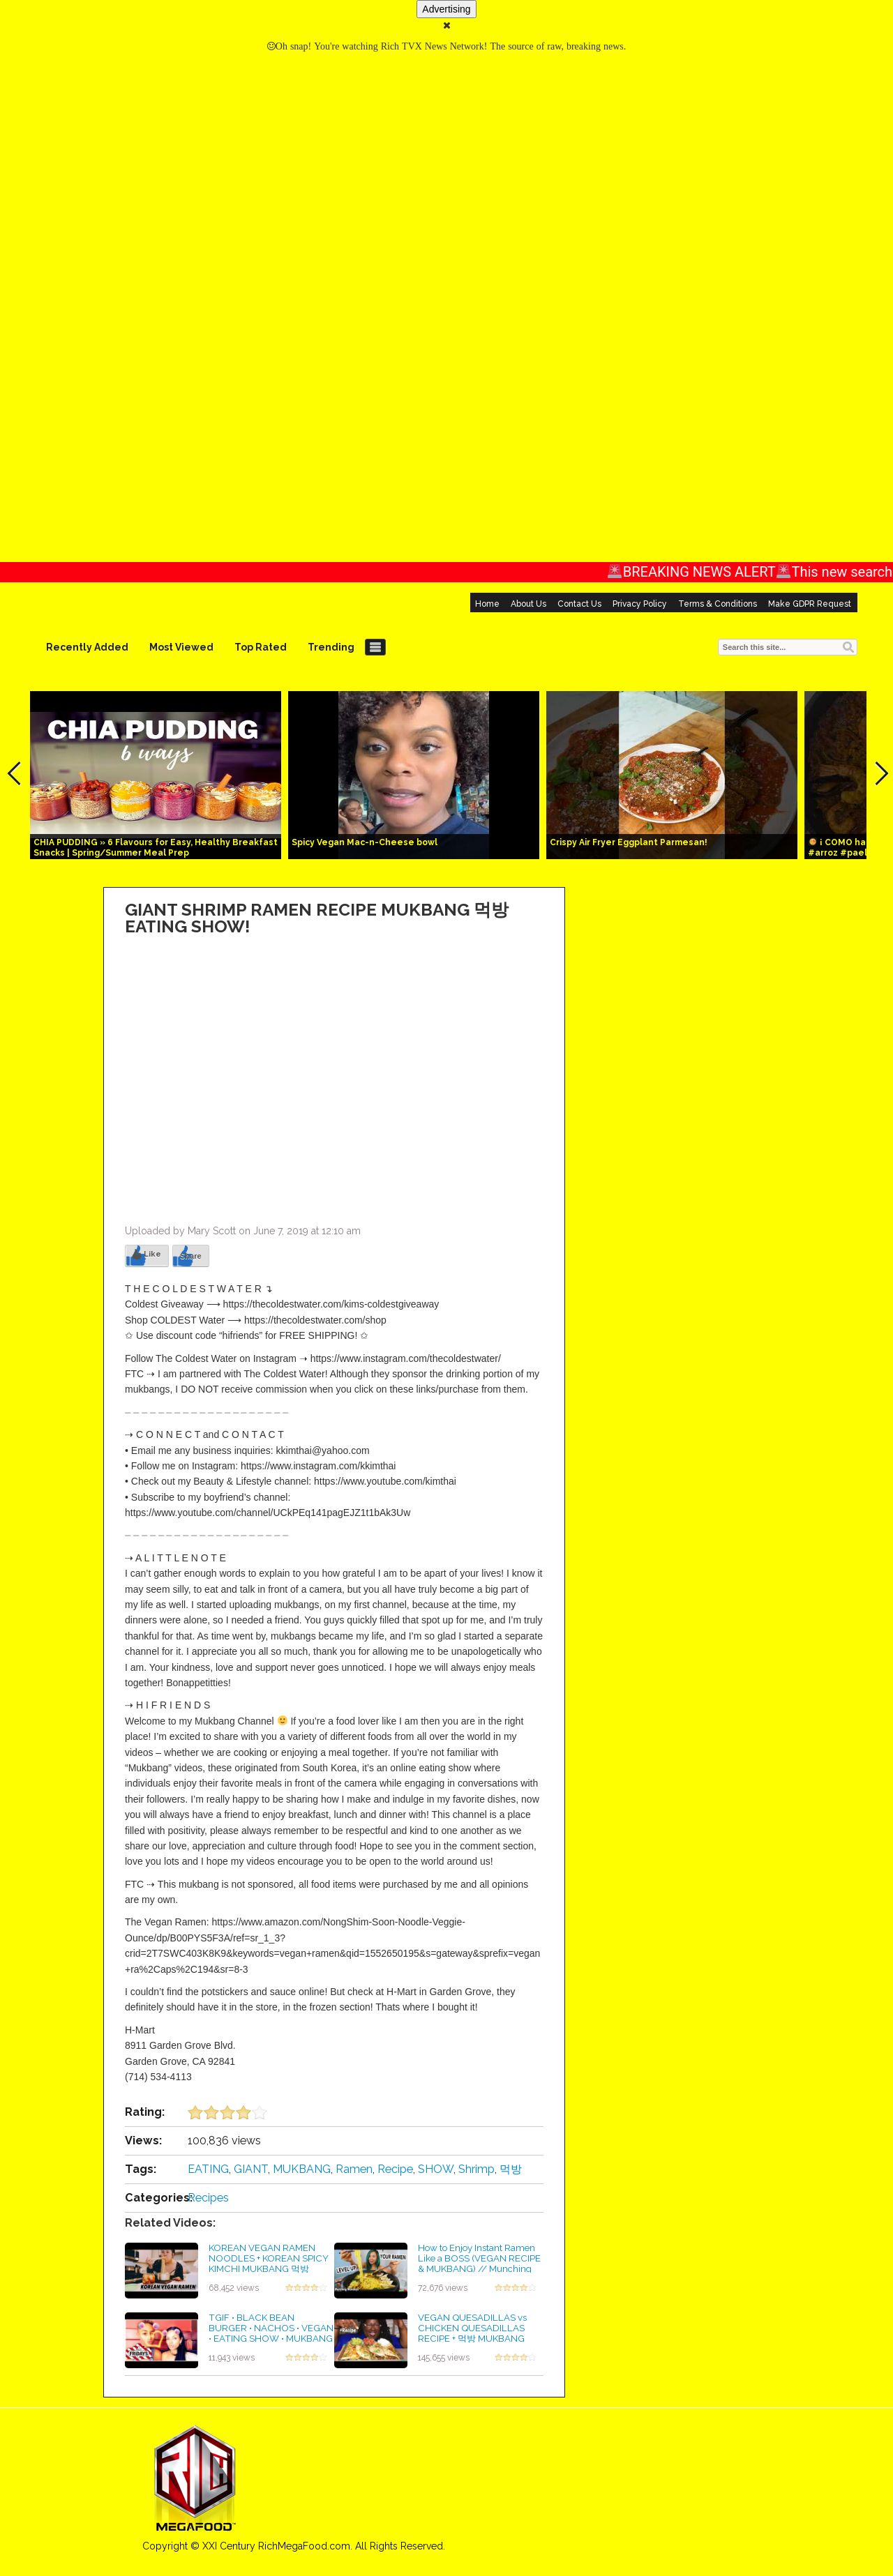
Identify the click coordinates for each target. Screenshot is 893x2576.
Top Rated (260, 647)
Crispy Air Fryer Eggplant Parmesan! (628, 842)
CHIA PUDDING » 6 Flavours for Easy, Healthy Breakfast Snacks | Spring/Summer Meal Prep (155, 848)
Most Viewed (181, 647)
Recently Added (87, 647)
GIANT (251, 2169)
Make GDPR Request (809, 604)
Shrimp (476, 2169)
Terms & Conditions (717, 604)
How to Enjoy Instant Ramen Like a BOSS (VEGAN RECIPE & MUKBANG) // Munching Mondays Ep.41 (479, 2263)
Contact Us (579, 604)
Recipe (395, 2169)
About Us (528, 604)
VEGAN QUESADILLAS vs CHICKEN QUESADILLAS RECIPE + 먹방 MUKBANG (472, 2327)
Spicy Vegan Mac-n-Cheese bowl (364, 842)
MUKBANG (302, 2169)
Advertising (446, 9)
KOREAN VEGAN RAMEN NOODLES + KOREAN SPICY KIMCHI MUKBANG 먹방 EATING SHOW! (269, 2263)
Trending (331, 647)
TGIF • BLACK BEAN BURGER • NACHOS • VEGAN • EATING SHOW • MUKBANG (271, 2327)
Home (487, 604)
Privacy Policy (640, 604)
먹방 (511, 2169)
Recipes (208, 2197)
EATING (208, 2169)
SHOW (435, 2169)
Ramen (354, 2169)
